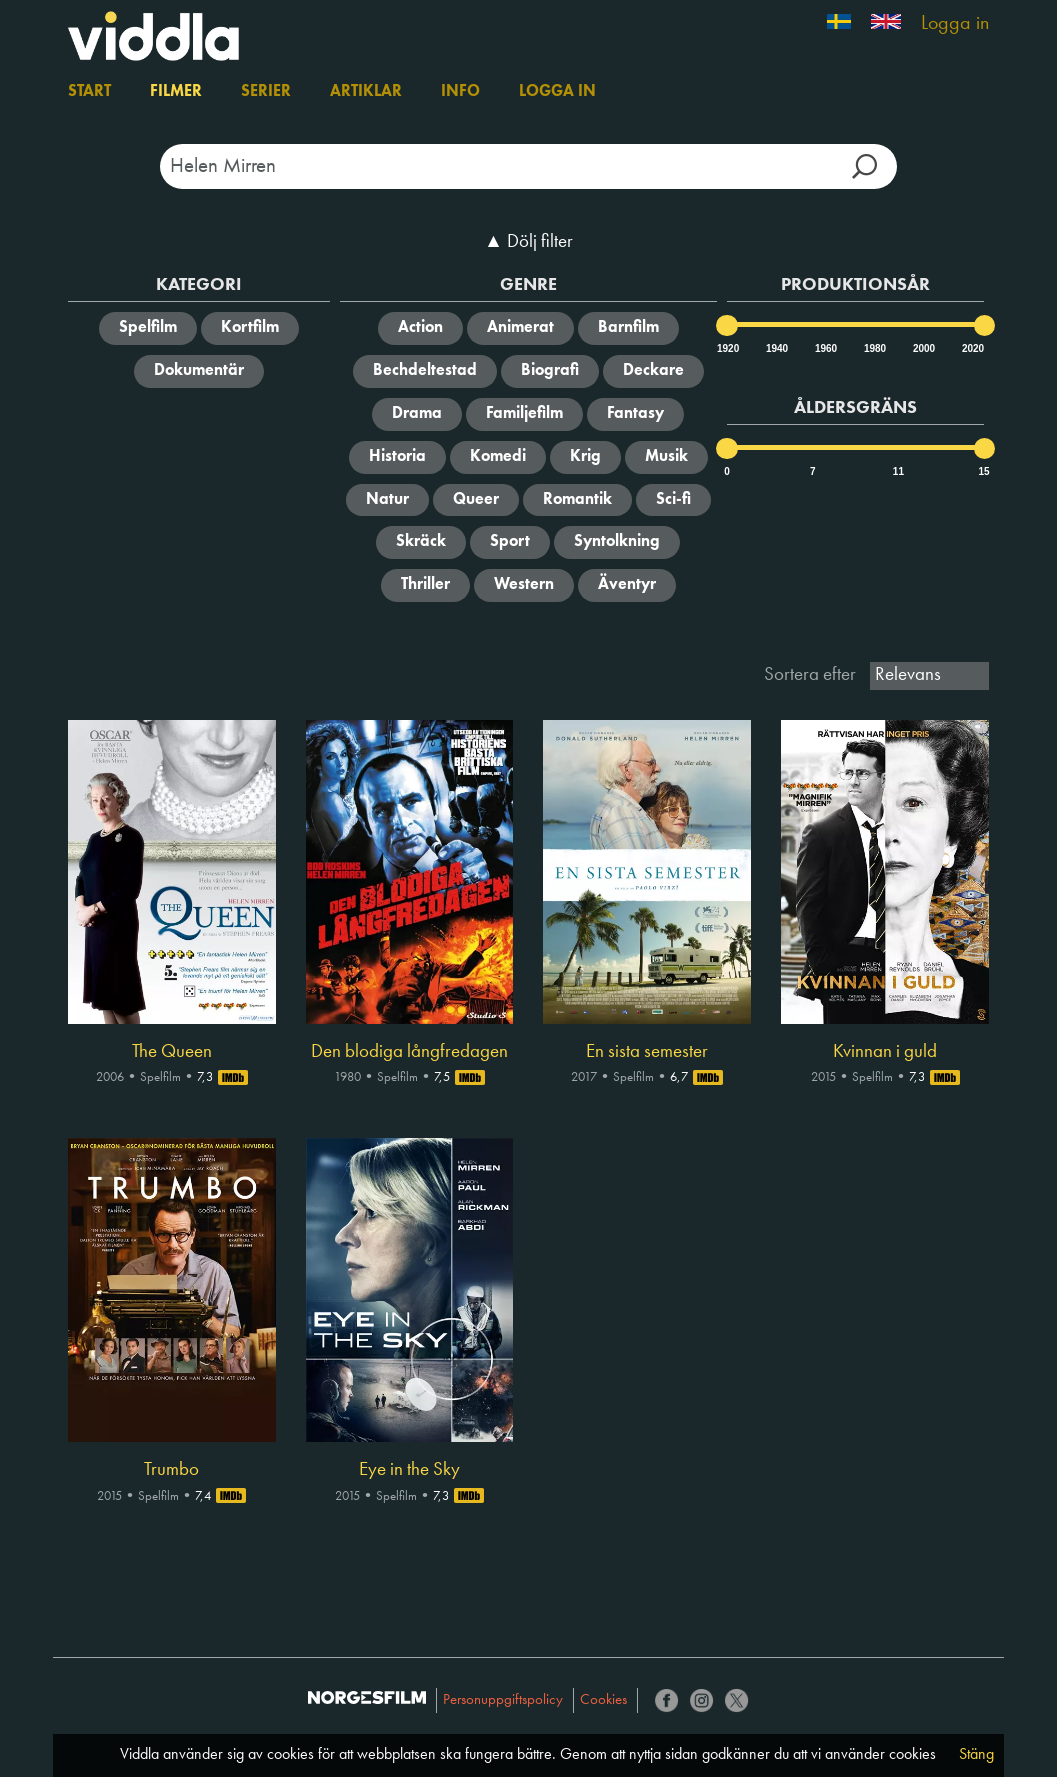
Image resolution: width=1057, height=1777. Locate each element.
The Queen (172, 1052)
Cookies (603, 1700)
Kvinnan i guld (885, 1052)
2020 (972, 348)
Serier (266, 92)
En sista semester (647, 1052)
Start (89, 92)
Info (460, 92)
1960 (825, 348)
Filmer (176, 92)
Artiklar (366, 92)
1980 (874, 348)
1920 (727, 348)
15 (984, 471)
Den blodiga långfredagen (409, 1052)
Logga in (955, 24)
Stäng (976, 1755)
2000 (923, 348)
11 (898, 471)
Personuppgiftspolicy (503, 1700)
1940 (776, 348)
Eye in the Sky (409, 1470)
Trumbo (171, 1470)
